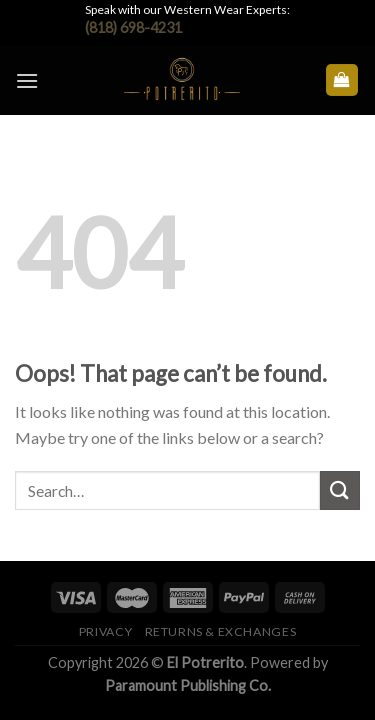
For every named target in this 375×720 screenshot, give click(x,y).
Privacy (105, 631)
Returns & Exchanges (221, 631)
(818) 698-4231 (133, 27)
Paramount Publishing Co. (188, 685)
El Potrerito (205, 662)
